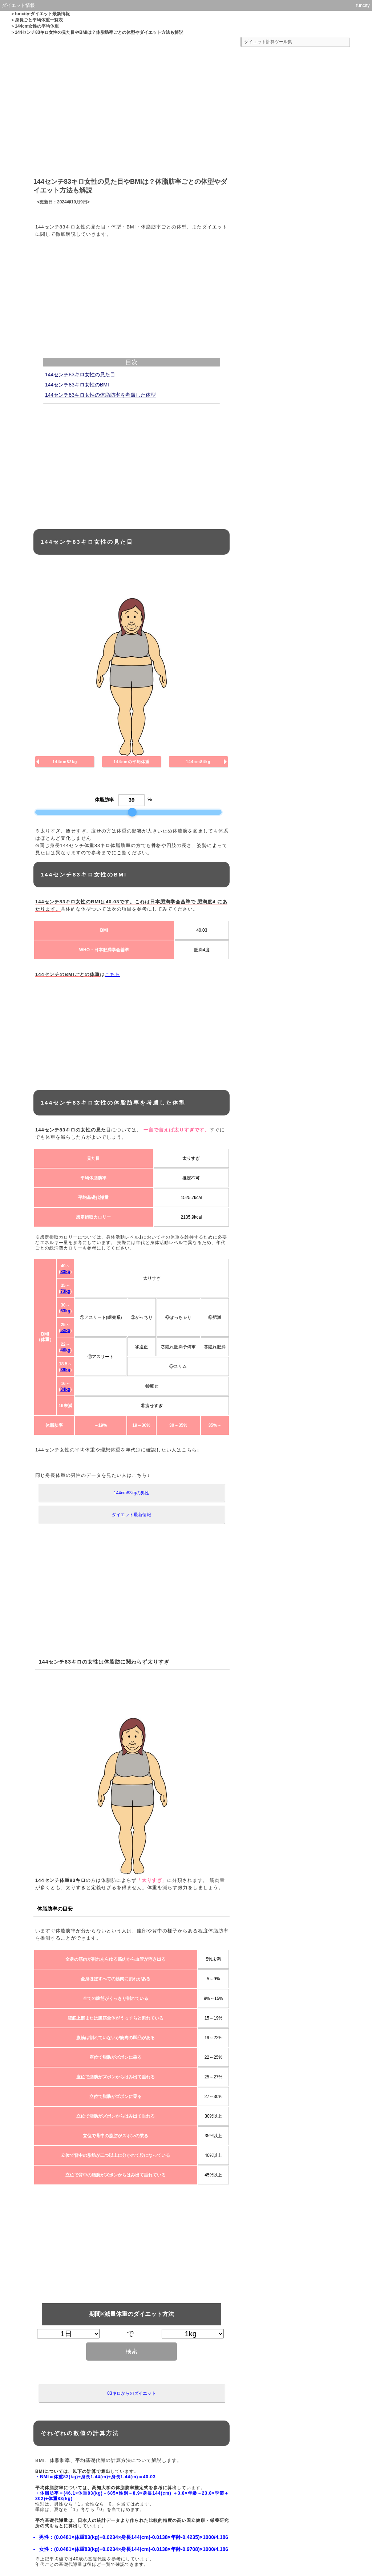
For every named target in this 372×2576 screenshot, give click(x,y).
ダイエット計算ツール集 (268, 41)
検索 (131, 2351)
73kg (65, 1291)
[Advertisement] (131, 104)
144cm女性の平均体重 (37, 26)
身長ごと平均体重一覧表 (39, 20)
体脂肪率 (104, 799)
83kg (65, 1271)
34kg (65, 1389)
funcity (363, 5)
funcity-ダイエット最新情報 (42, 13)
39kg (65, 1369)
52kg (65, 1330)
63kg (65, 1310)
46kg (65, 1350)
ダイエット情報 (18, 5)
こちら (112, 974)
